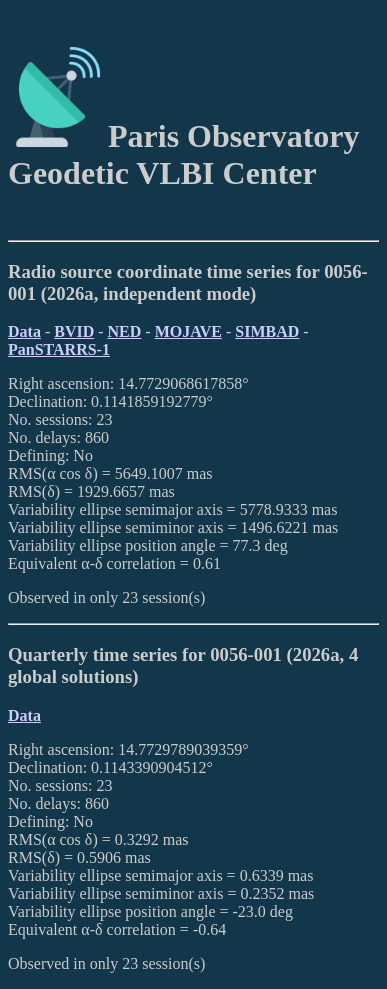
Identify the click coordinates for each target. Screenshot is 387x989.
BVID (74, 331)
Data (24, 331)
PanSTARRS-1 (59, 349)
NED (125, 331)
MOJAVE (188, 331)
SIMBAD (267, 331)
